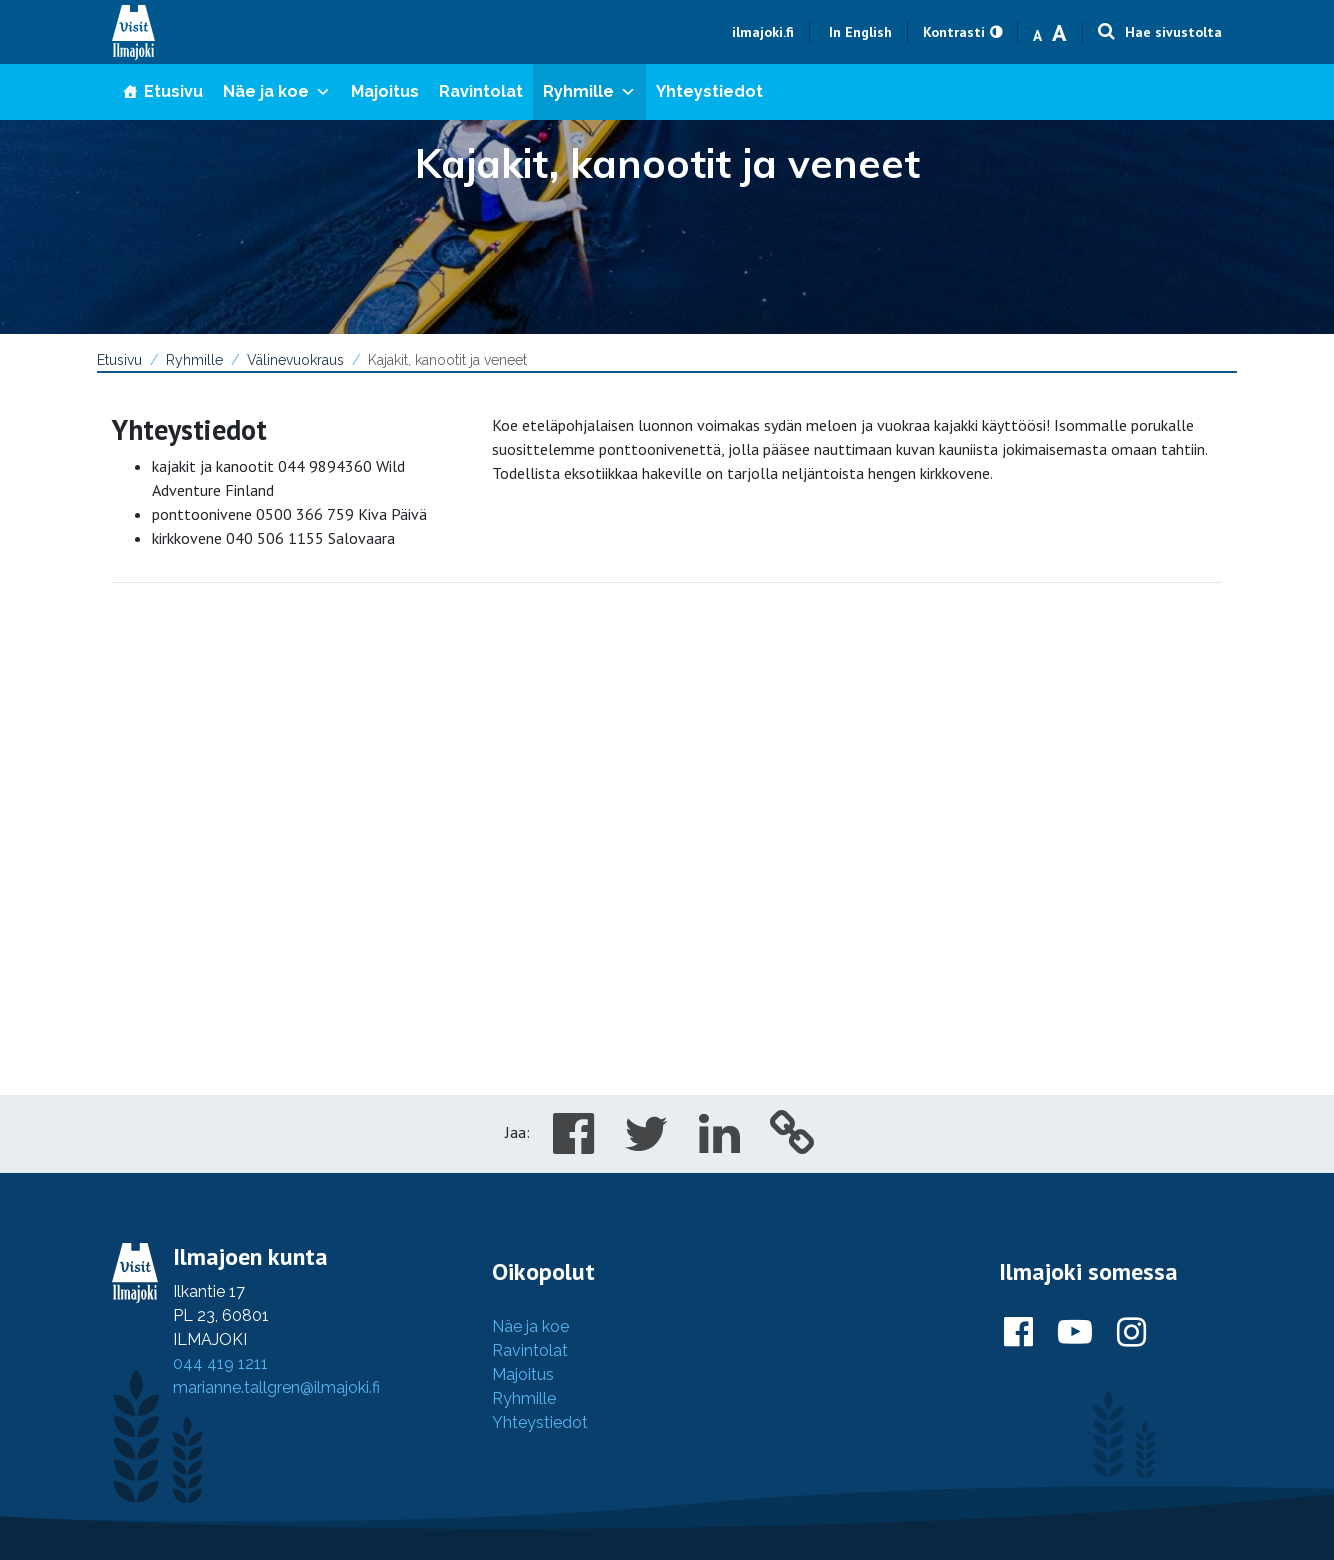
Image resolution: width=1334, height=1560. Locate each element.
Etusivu (173, 91)
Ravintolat (481, 91)
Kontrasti (954, 32)
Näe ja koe (277, 91)
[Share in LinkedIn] (719, 1145)
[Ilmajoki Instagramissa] (1131, 1333)
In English (860, 32)
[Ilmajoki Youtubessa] (1075, 1333)
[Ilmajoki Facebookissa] (1018, 1333)
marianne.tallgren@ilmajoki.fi (276, 1387)
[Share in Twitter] (646, 1145)
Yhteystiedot (709, 91)
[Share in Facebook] (573, 1145)
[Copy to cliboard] (792, 1145)
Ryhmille (589, 91)
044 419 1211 (220, 1363)
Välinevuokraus (295, 360)
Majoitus (385, 91)
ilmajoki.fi (763, 32)
